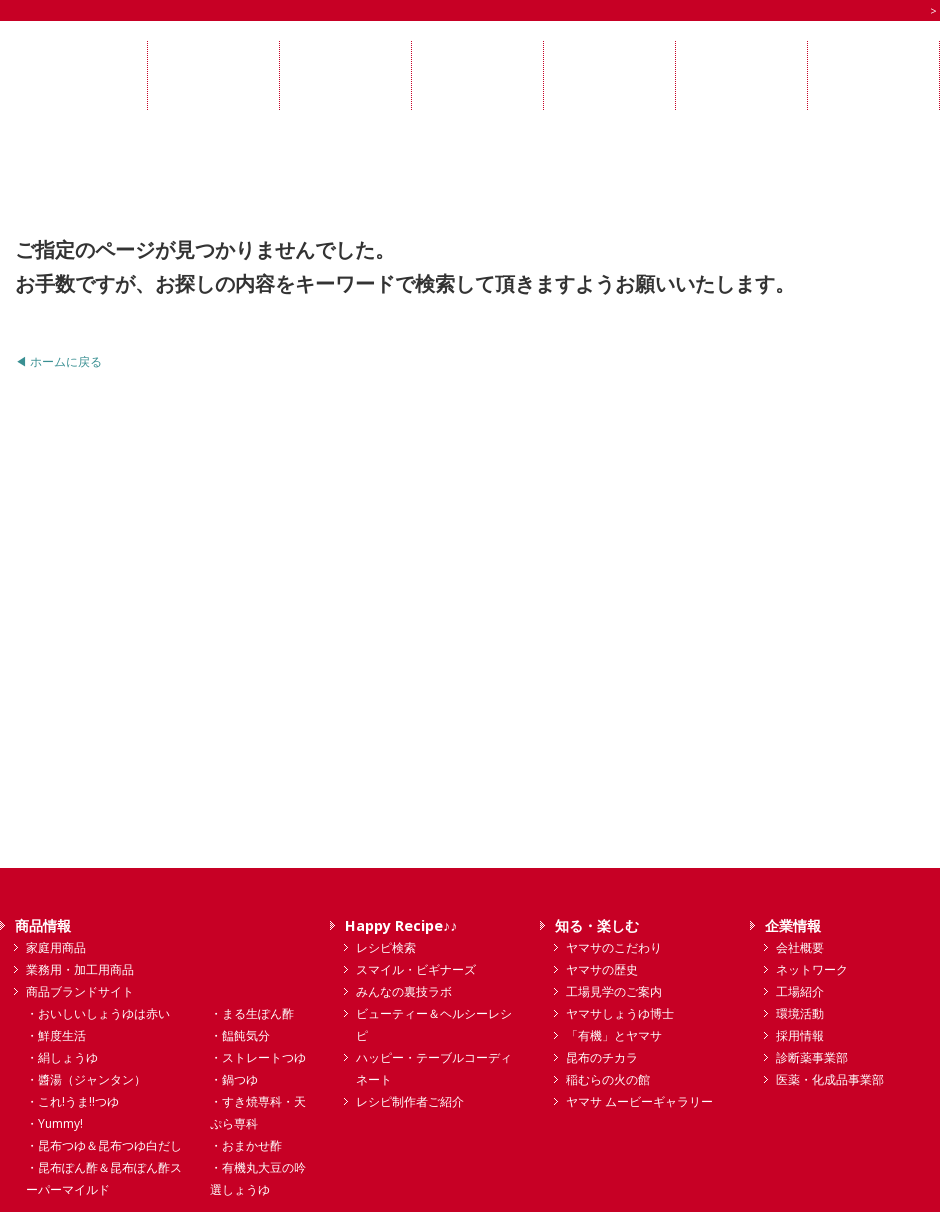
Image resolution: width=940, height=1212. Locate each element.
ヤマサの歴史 (602, 969)
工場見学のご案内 (614, 991)
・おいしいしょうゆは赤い (98, 1013)
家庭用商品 (56, 947)
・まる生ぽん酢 (252, 1013)
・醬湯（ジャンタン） (86, 1079)
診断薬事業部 (812, 1057)
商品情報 (43, 925)
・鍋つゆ (234, 1079)
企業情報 (793, 925)
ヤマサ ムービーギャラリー (639, 1101)
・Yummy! (54, 1123)
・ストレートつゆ (258, 1057)
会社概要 (800, 947)
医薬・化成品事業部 (830, 1079)
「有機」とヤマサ (614, 1035)
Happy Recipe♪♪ (401, 925)
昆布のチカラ (602, 1057)
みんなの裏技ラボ (404, 991)
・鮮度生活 (56, 1035)
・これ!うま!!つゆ (72, 1101)
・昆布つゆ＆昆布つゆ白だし (104, 1145)
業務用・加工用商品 (80, 969)
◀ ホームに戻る (58, 361)
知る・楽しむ (597, 925)
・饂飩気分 (240, 1035)
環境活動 (800, 1013)
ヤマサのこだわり (614, 947)
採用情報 (800, 1035)
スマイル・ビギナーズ (416, 969)
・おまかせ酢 (246, 1145)
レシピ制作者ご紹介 (410, 1101)
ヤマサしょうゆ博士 (620, 1013)
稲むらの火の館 (608, 1079)
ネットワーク (812, 969)
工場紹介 (800, 991)
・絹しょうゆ (62, 1057)
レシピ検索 (386, 947)
